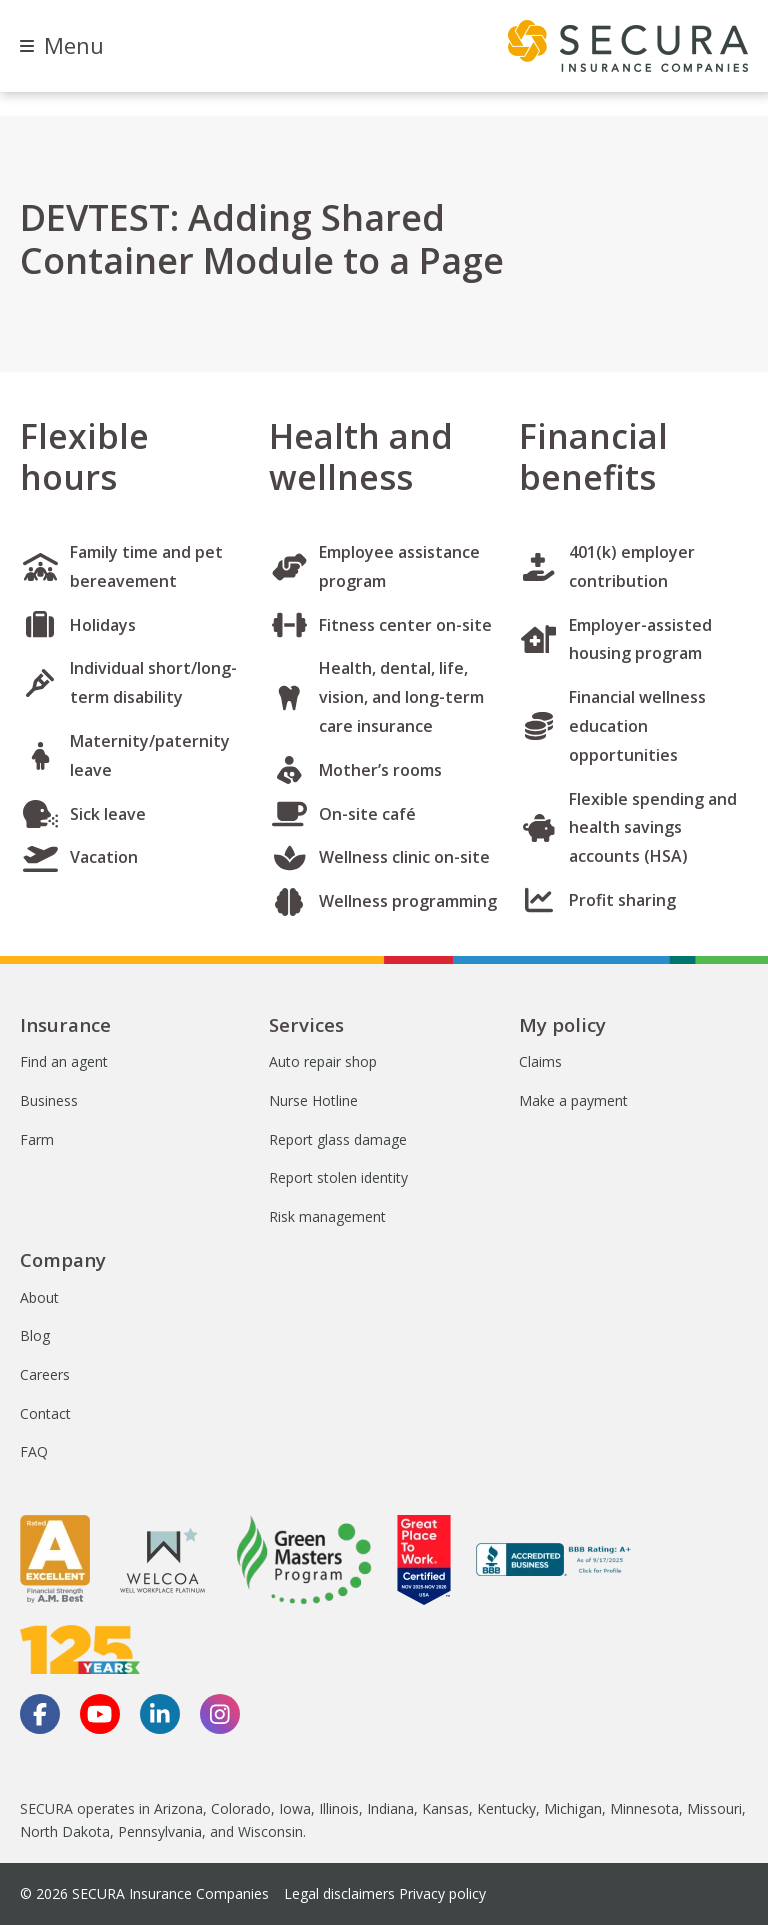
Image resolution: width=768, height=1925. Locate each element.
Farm (37, 1139)
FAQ (34, 1451)
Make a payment (573, 1100)
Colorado (241, 1808)
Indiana (390, 1808)
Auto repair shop (323, 1061)
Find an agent (64, 1061)
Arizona (178, 1808)
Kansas (445, 1808)
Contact (45, 1413)
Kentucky (506, 1808)
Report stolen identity (338, 1177)
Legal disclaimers (339, 1893)
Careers (45, 1374)
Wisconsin (270, 1831)
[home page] (628, 46)
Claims (540, 1061)
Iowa (295, 1808)
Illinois (339, 1808)
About (39, 1297)
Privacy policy (442, 1893)
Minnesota (644, 1808)
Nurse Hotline (313, 1100)
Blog (35, 1335)
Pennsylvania (160, 1831)
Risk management (327, 1216)
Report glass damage (338, 1139)
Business (49, 1100)
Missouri (714, 1808)
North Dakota (65, 1831)
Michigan (573, 1808)
